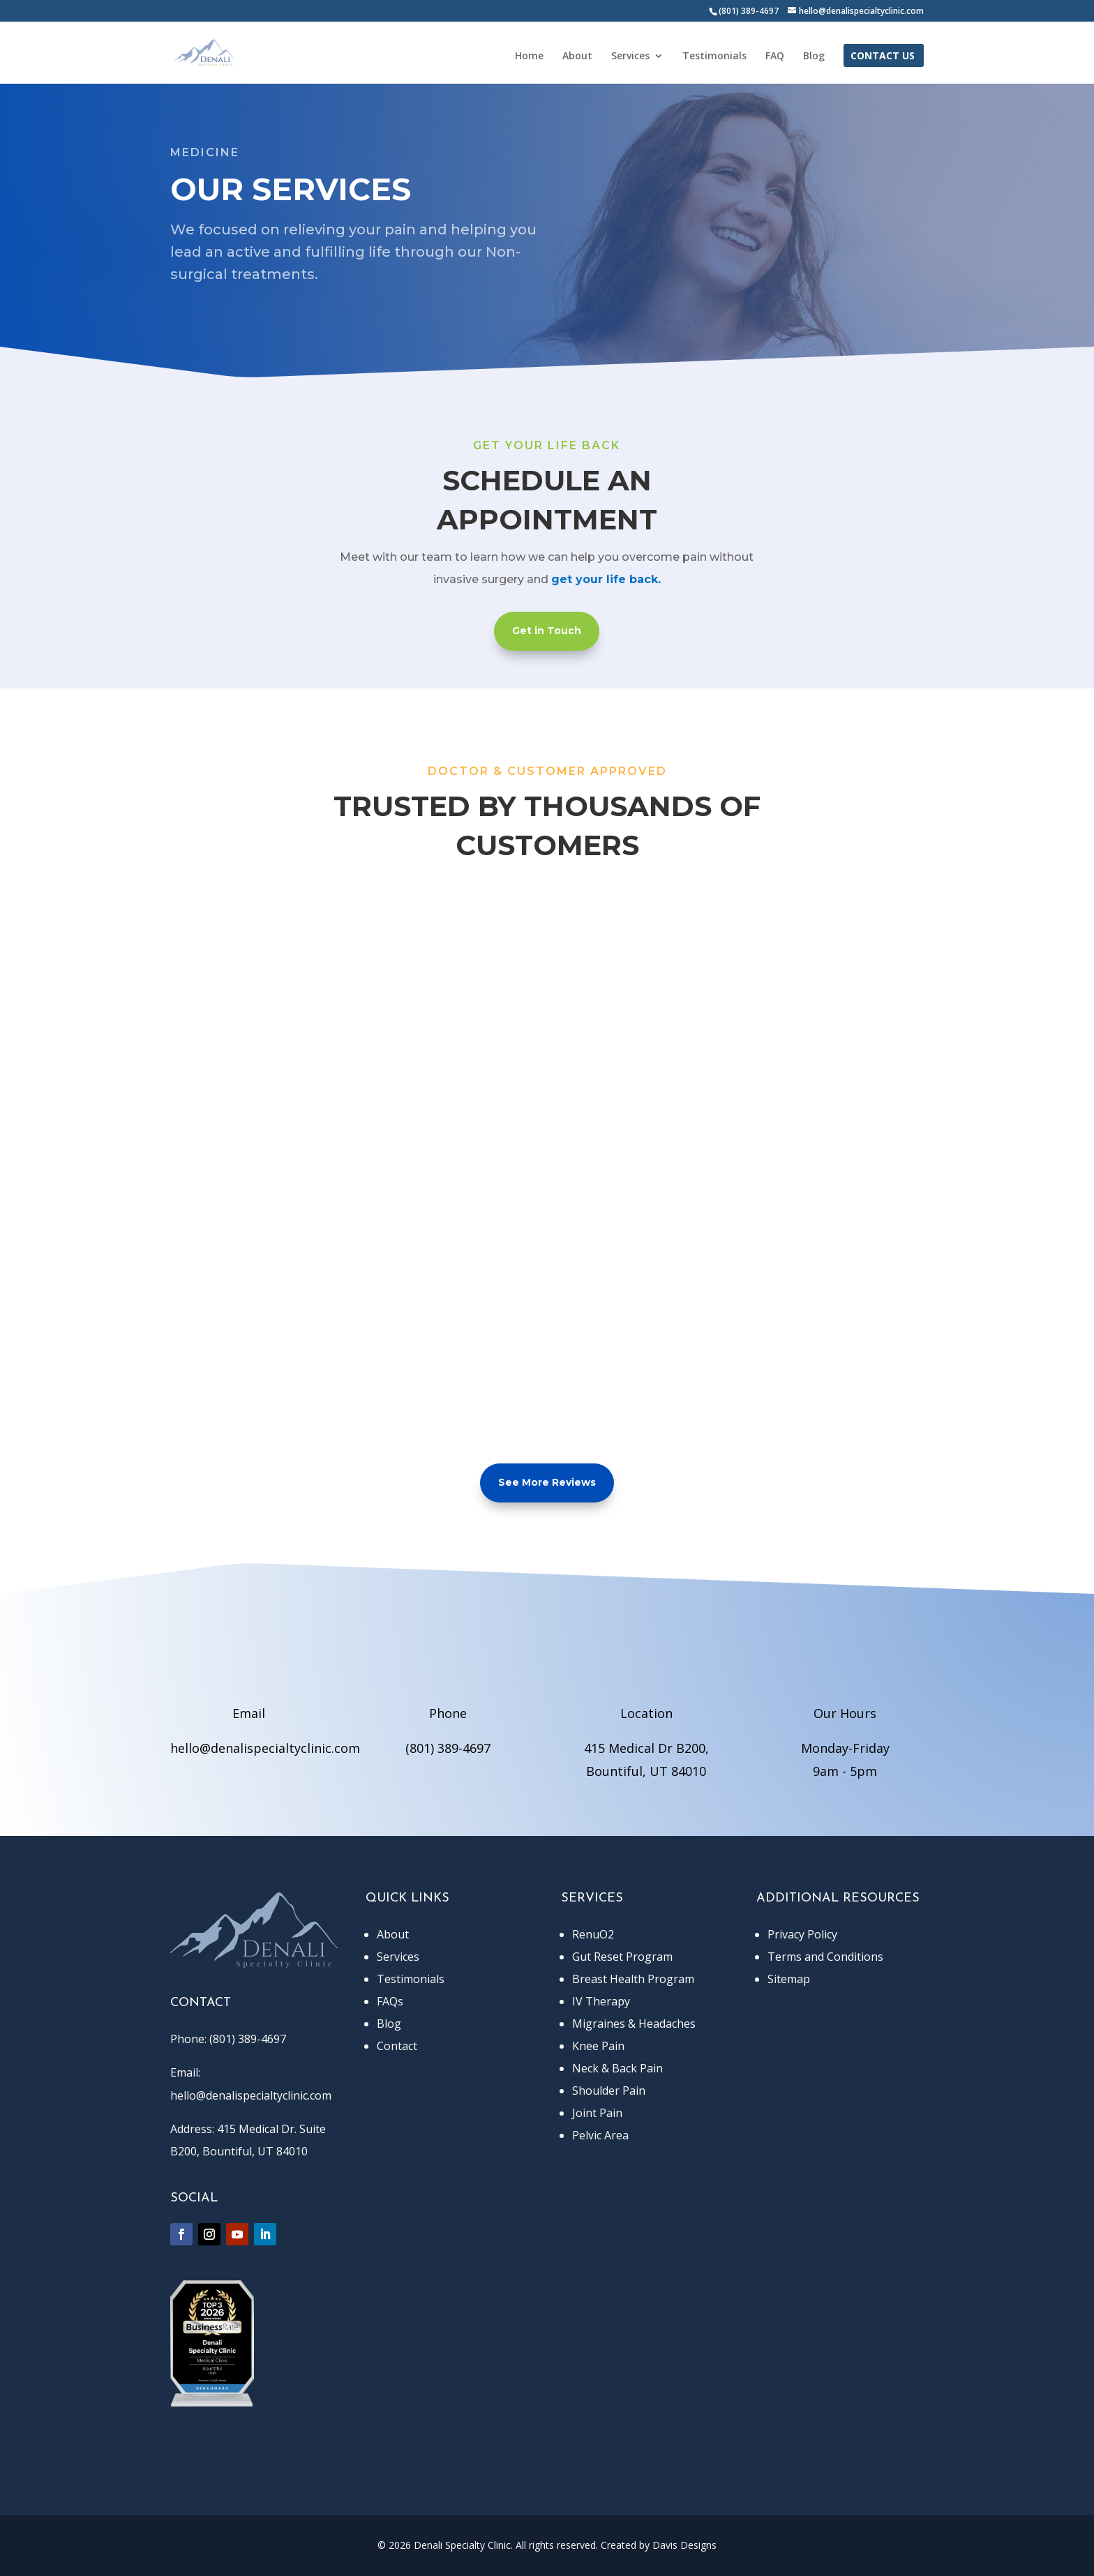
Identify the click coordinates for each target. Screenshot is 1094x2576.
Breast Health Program (633, 1979)
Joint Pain (597, 2113)
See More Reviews (547, 1482)
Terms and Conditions (825, 1956)
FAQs (390, 2001)
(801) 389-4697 (447, 1748)
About (577, 56)
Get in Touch (546, 630)
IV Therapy (601, 2001)
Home (529, 56)
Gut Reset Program (622, 1956)
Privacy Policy (802, 1934)
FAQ (774, 56)
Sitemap (788, 1979)
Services (630, 56)
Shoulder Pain (608, 2090)
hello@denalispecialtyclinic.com (265, 1748)
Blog (814, 56)
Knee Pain (598, 2046)
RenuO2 (593, 1934)
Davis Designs (684, 2545)
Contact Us (883, 56)
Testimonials (714, 56)
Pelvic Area (600, 2135)
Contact (397, 2046)
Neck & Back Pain (617, 2068)
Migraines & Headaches (634, 2023)
